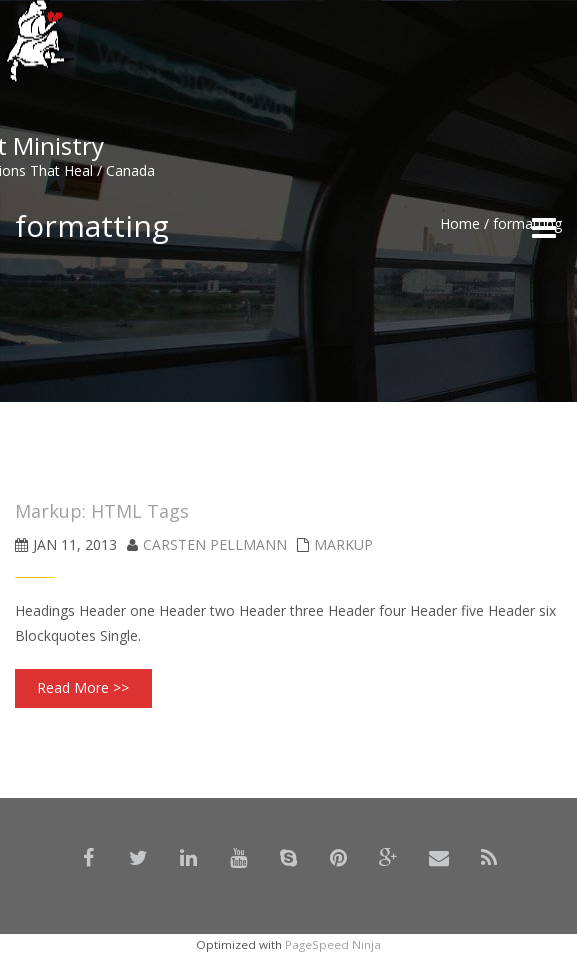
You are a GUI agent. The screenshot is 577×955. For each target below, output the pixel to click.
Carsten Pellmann (215, 544)
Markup (343, 544)
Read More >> (83, 687)
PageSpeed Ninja (333, 944)
